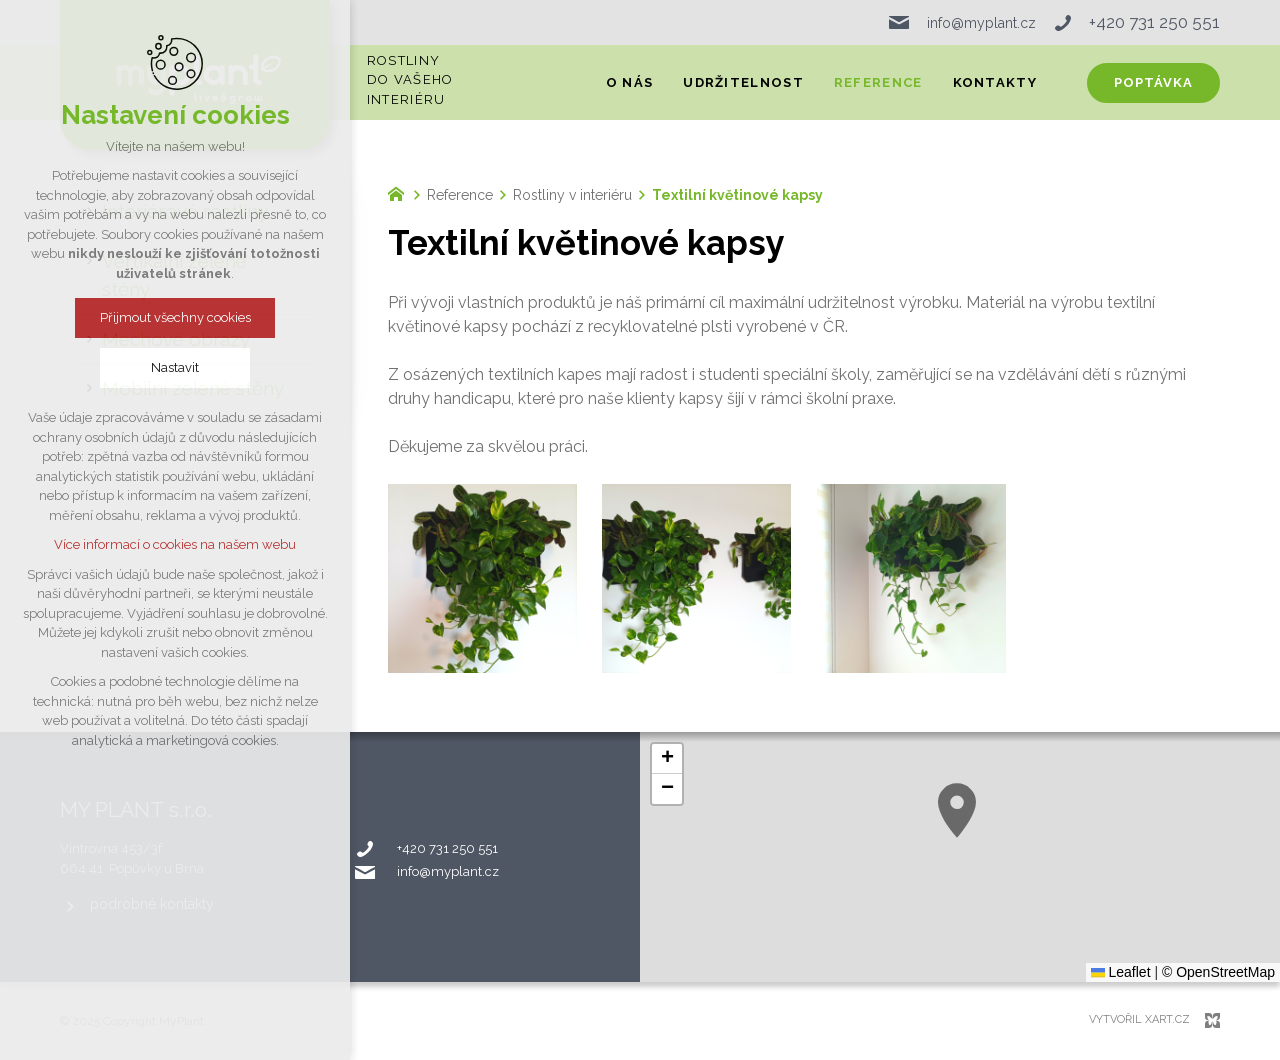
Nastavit (175, 367)
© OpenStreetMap (1218, 972)
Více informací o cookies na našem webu (175, 544)
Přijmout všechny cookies (175, 317)
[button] (957, 810)
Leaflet (1121, 972)
